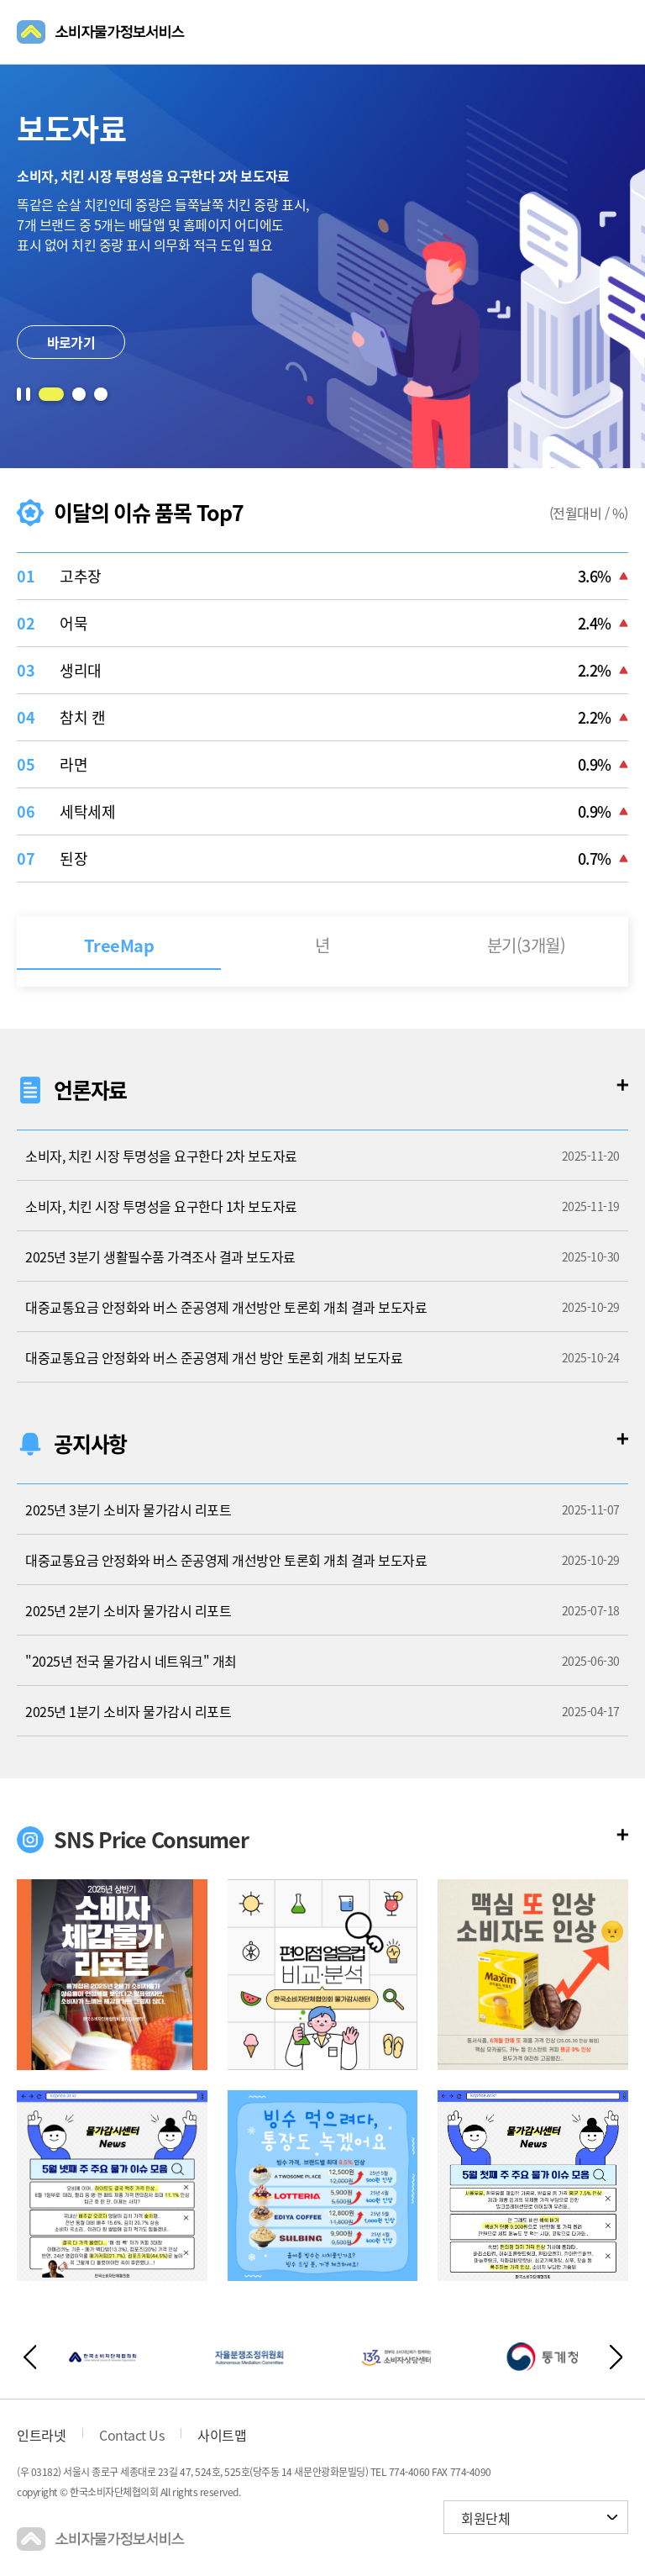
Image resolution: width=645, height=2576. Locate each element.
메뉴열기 (617, 32)
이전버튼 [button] (29, 2356)
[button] (51, 394)
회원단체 (485, 2518)
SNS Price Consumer (151, 1839)
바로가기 (71, 342)
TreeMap (119, 945)
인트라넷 (41, 2435)
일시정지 (23, 394)
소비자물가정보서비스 (101, 32)
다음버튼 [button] (615, 2356)
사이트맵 (221, 2435)
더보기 (622, 1085)
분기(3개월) (526, 945)
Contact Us (131, 2435)
